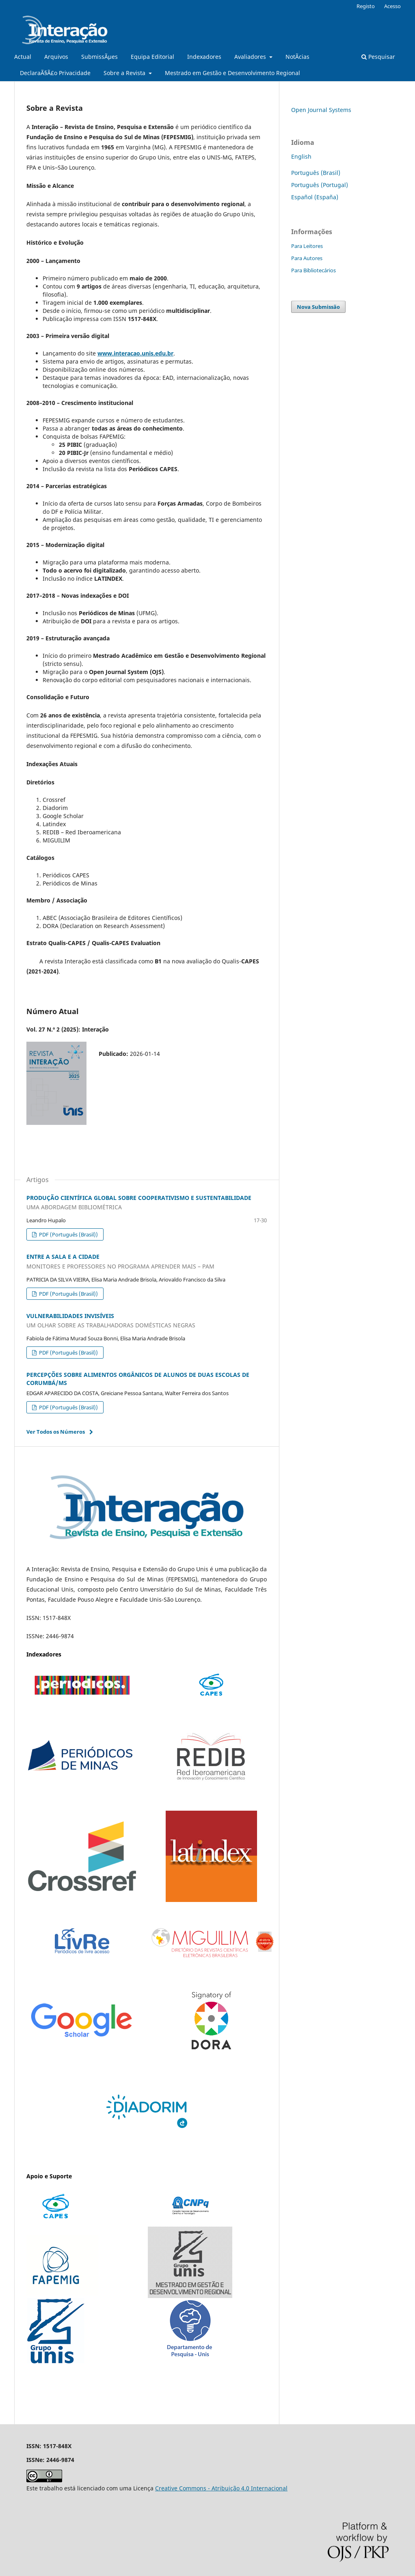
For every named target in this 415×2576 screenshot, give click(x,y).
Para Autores (306, 258)
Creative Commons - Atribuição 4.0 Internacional (221, 2488)
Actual (22, 56)
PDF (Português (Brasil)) (68, 1234)
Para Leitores (307, 246)
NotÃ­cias (297, 56)
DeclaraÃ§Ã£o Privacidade (55, 73)
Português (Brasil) (315, 173)
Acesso (392, 6)
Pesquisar (378, 56)
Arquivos (56, 56)
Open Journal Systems (321, 110)
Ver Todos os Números (55, 1431)
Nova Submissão (318, 306)
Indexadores (204, 56)
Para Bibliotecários (313, 270)
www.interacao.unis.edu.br (135, 353)
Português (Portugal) (319, 185)
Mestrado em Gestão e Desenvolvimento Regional (232, 73)
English (301, 156)
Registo (366, 6)
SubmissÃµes (99, 56)
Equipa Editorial (152, 56)
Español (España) (314, 197)
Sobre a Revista (125, 73)
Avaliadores (251, 56)
